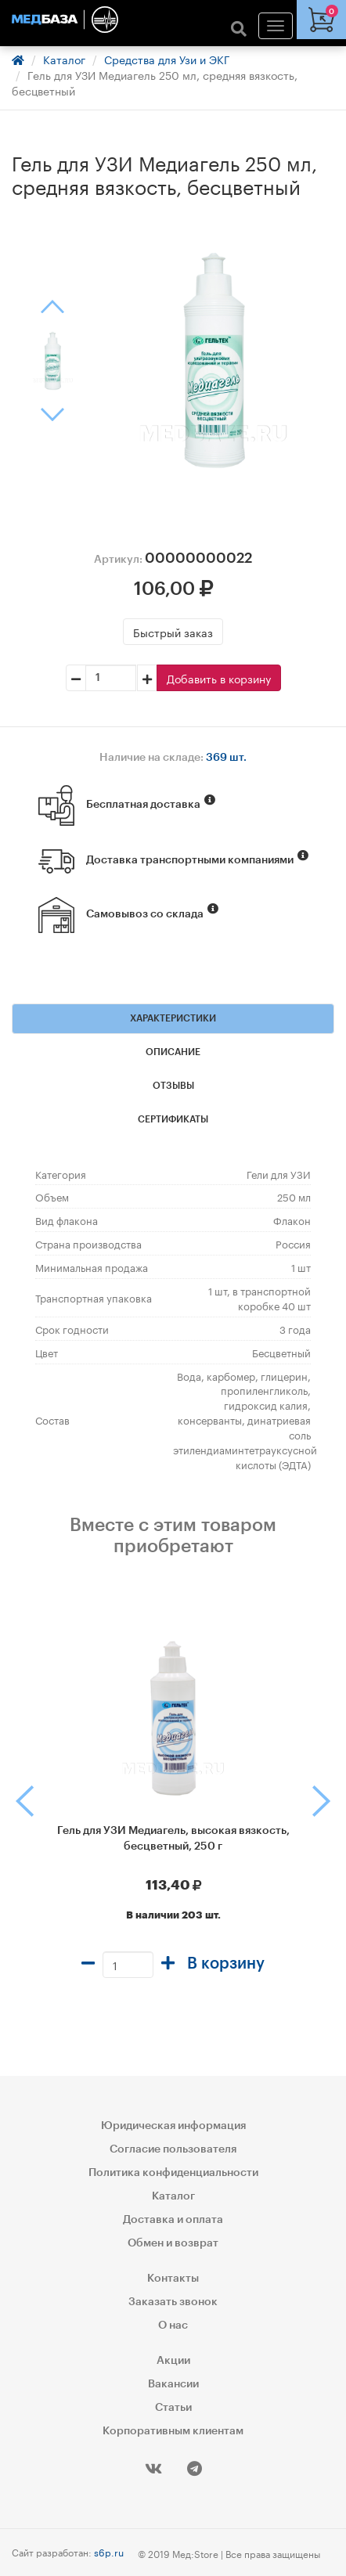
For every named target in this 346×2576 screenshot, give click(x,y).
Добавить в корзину (219, 677)
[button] (7, 1801)
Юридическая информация (173, 2125)
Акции (173, 2360)
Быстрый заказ (173, 631)
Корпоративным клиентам (173, 2431)
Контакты (173, 2278)
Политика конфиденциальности (173, 2172)
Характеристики (173, 1018)
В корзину (226, 1964)
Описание (173, 1052)
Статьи (173, 2407)
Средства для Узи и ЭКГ (167, 58)
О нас (173, 2325)
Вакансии (173, 2384)
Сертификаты (173, 1119)
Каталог (64, 58)
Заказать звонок (173, 2302)
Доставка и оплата (173, 2219)
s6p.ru (109, 2551)
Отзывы (173, 1085)
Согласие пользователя (173, 2149)
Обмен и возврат (173, 2243)
